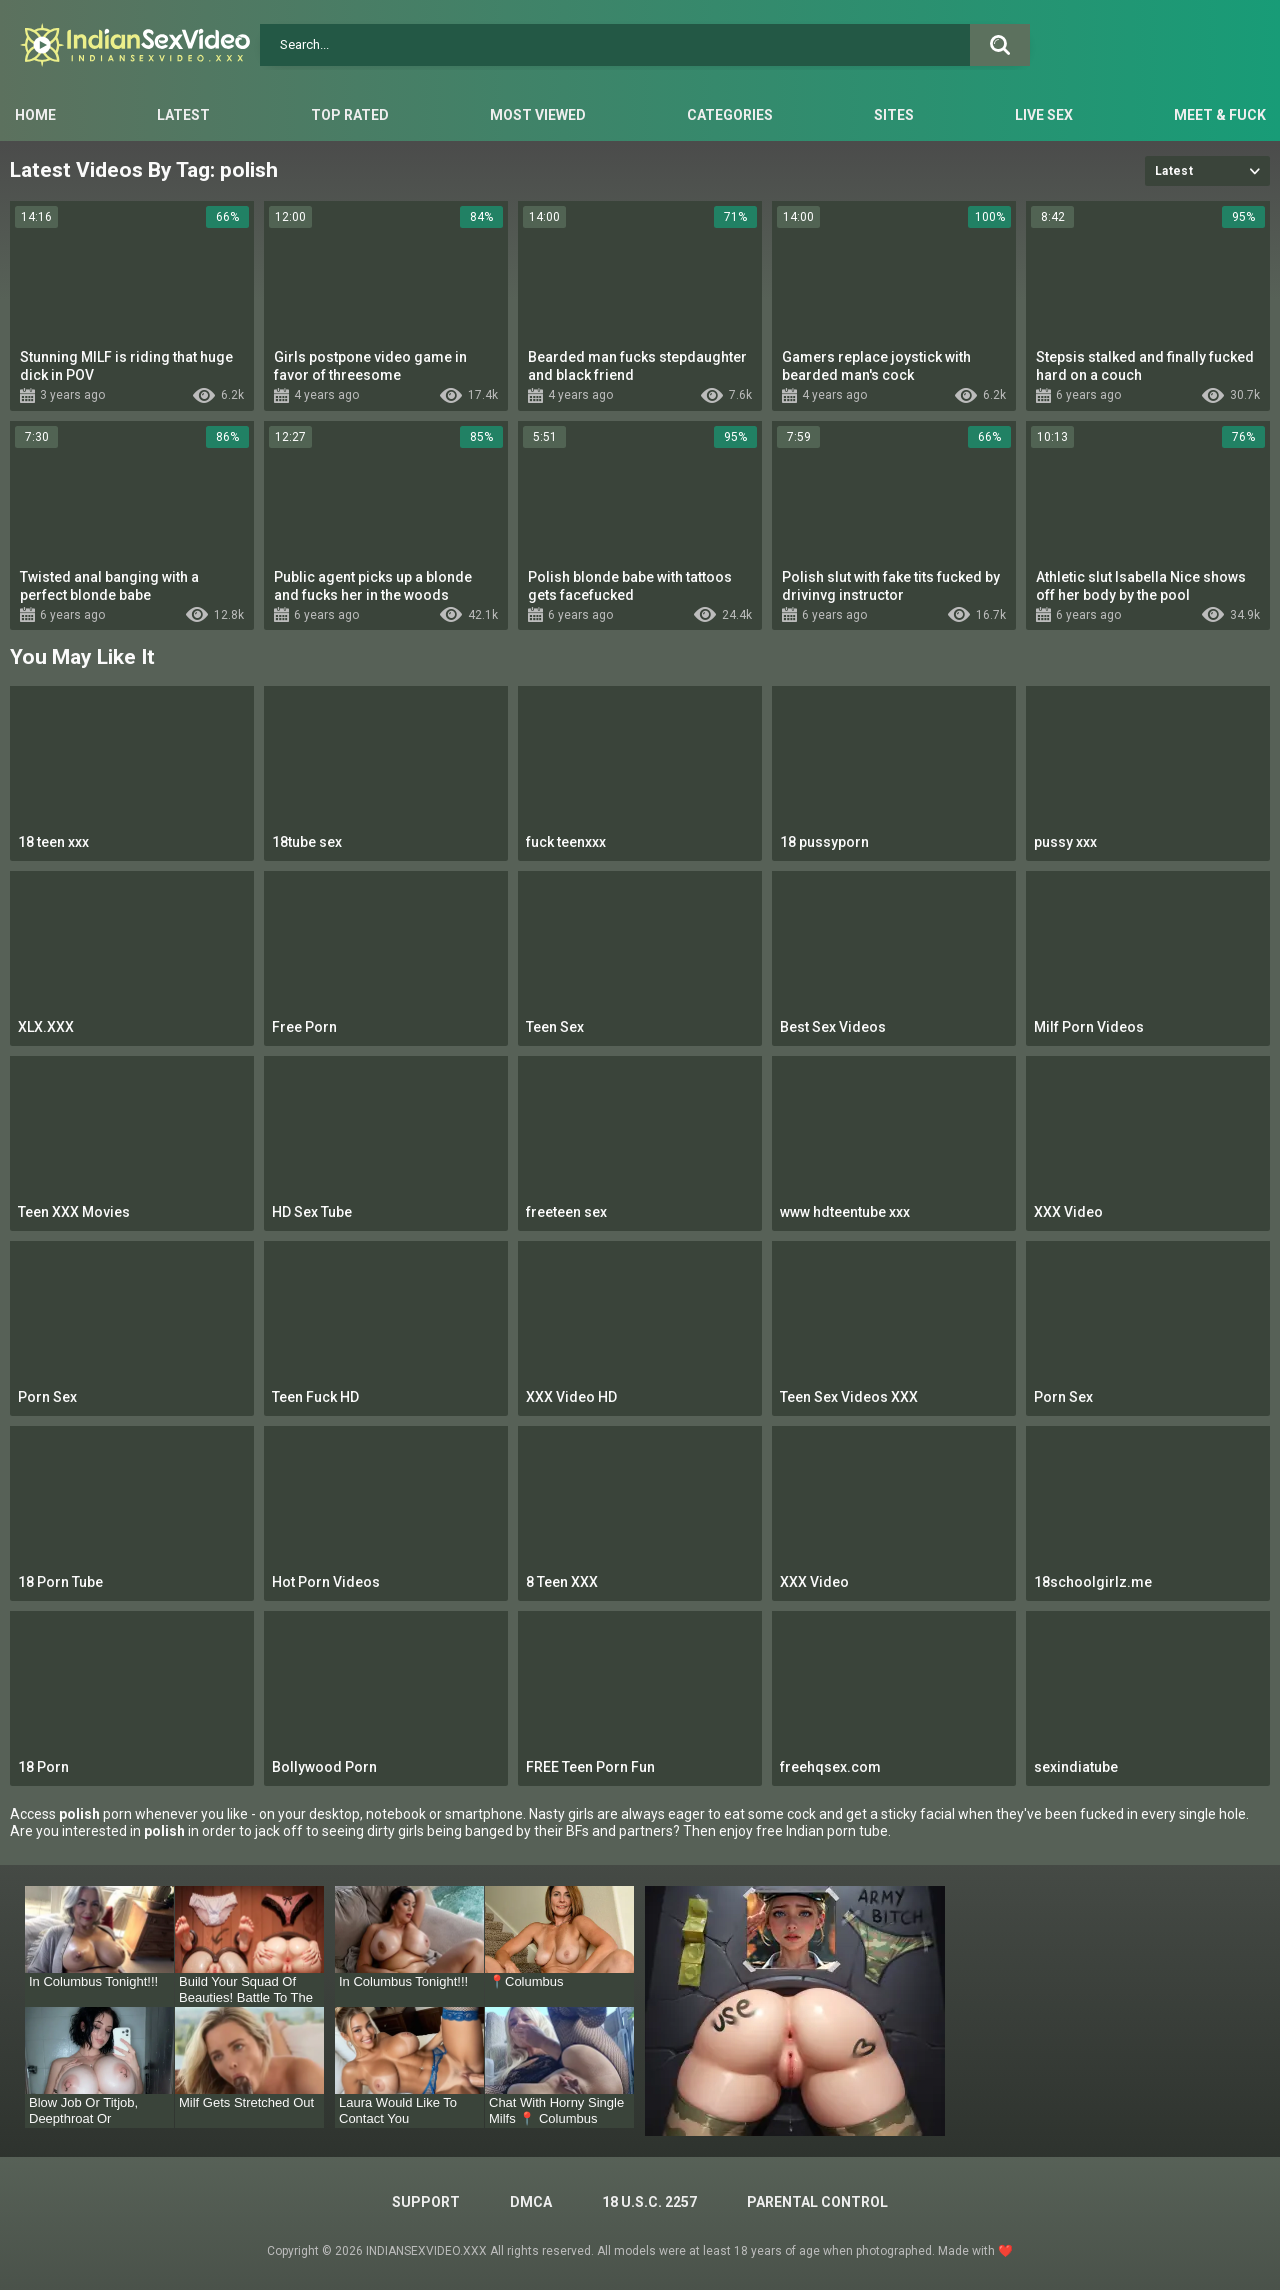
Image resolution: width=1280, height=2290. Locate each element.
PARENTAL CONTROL (817, 2202)
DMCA (531, 2202)
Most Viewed (538, 115)
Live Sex (1044, 115)
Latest (183, 115)
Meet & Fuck (1220, 115)
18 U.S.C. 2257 (649, 2202)
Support (426, 2202)
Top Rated (350, 115)
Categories (730, 115)
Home (35, 115)
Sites (894, 115)
